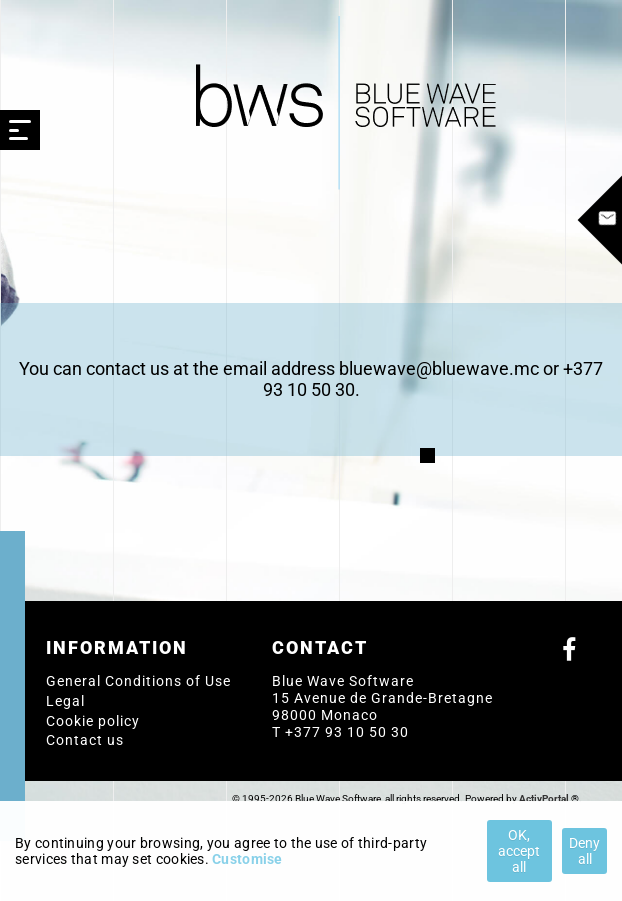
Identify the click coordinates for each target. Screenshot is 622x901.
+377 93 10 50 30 (347, 732)
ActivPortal (544, 798)
